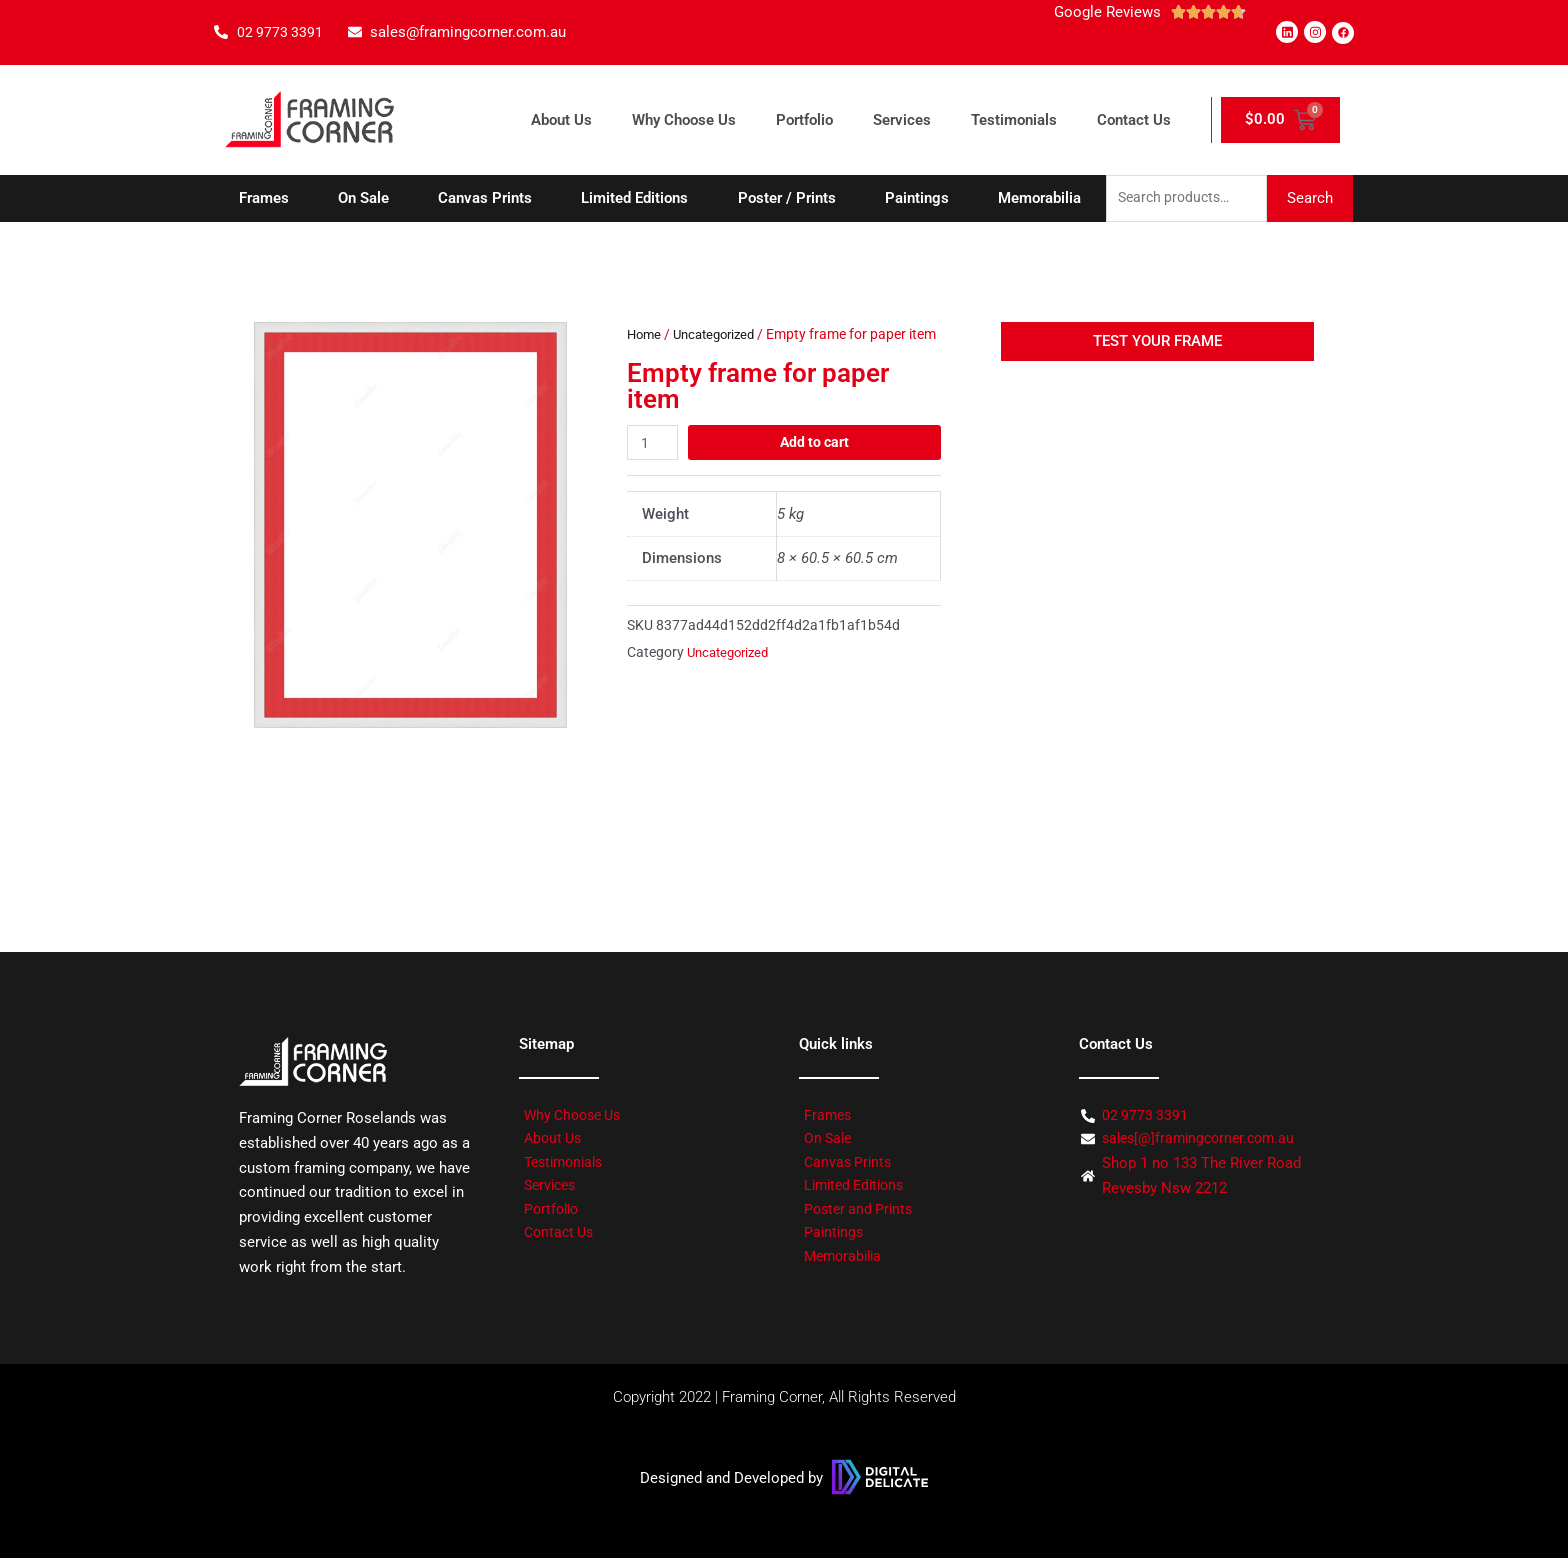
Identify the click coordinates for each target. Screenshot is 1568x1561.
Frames (264, 199)
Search (1310, 199)
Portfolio (804, 120)
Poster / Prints (787, 199)
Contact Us (1134, 120)
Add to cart (816, 469)
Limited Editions (634, 199)
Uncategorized (721, 336)
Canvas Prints (485, 199)
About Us (561, 120)
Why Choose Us (684, 120)
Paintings (917, 199)
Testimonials (1014, 120)
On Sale (363, 199)
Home (645, 336)
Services (902, 120)
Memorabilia (1039, 199)
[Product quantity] (654, 469)
